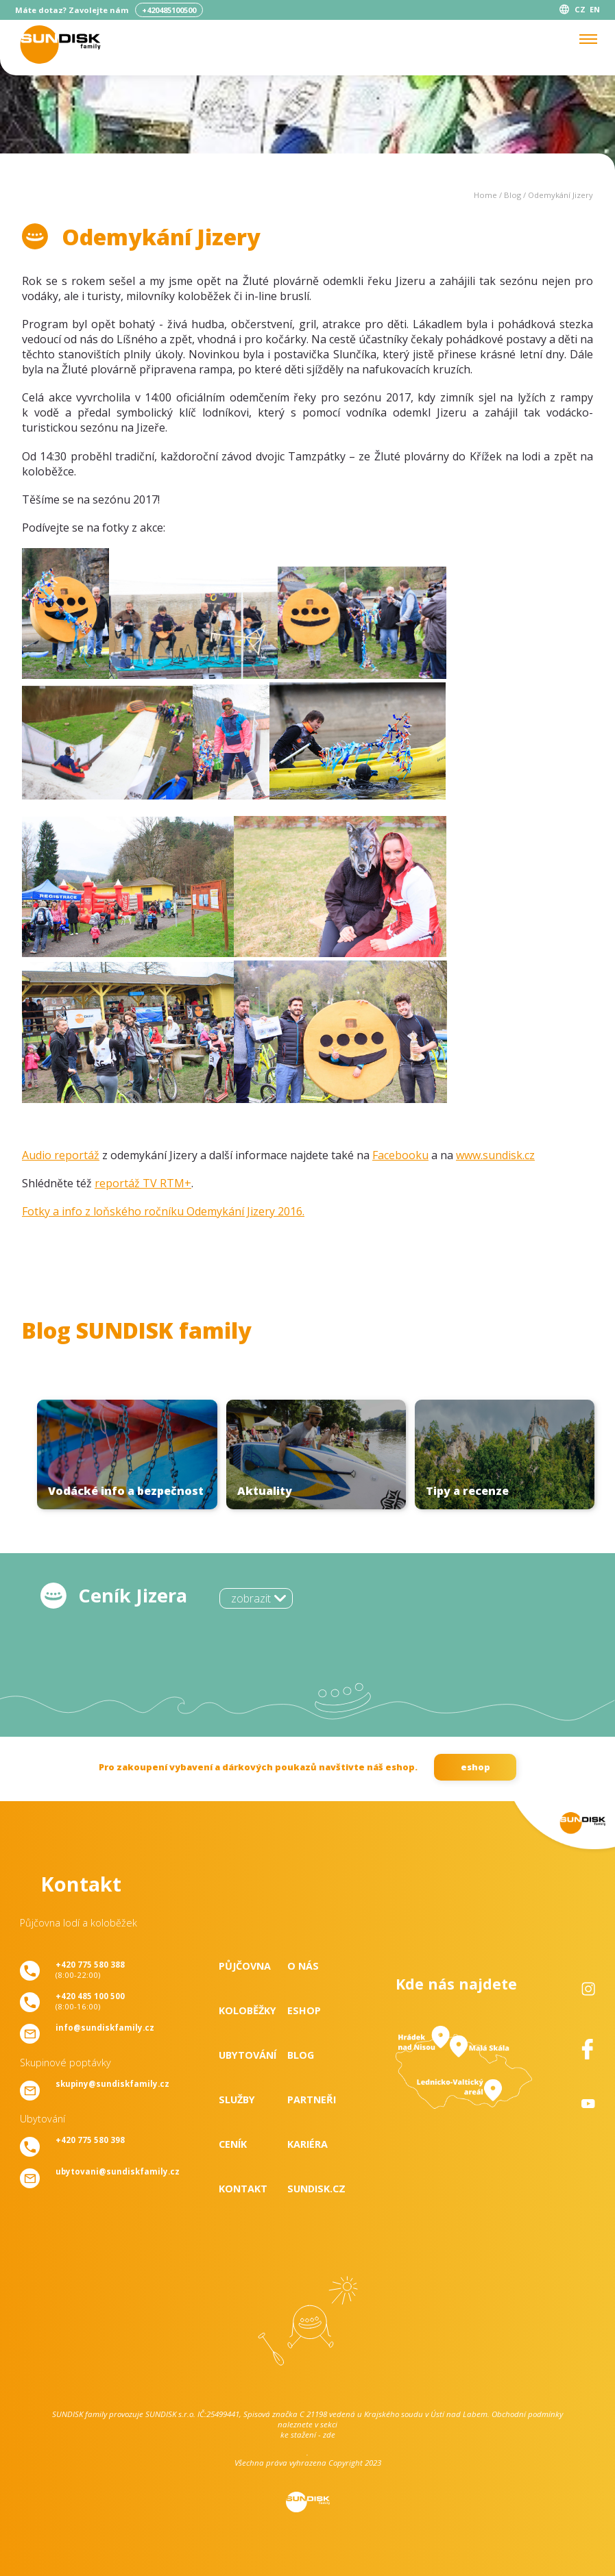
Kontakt (243, 2188)
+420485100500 (169, 10)
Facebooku (400, 1155)
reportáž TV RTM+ (143, 1183)
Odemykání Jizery (560, 195)
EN (595, 9)
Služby (237, 2099)
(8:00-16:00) (90, 2001)
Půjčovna (245, 1965)
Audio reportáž (60, 1155)
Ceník (233, 2144)
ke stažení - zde (307, 2434)
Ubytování (247, 2054)
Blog (512, 195)
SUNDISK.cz (316, 2188)
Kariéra (307, 2144)
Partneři (311, 2099)
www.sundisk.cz (495, 1155)
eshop (475, 1767)
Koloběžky (247, 2010)
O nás (303, 1965)
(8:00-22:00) (90, 1969)
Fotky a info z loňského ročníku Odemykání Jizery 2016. (163, 1211)
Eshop (304, 2010)
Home (485, 195)
